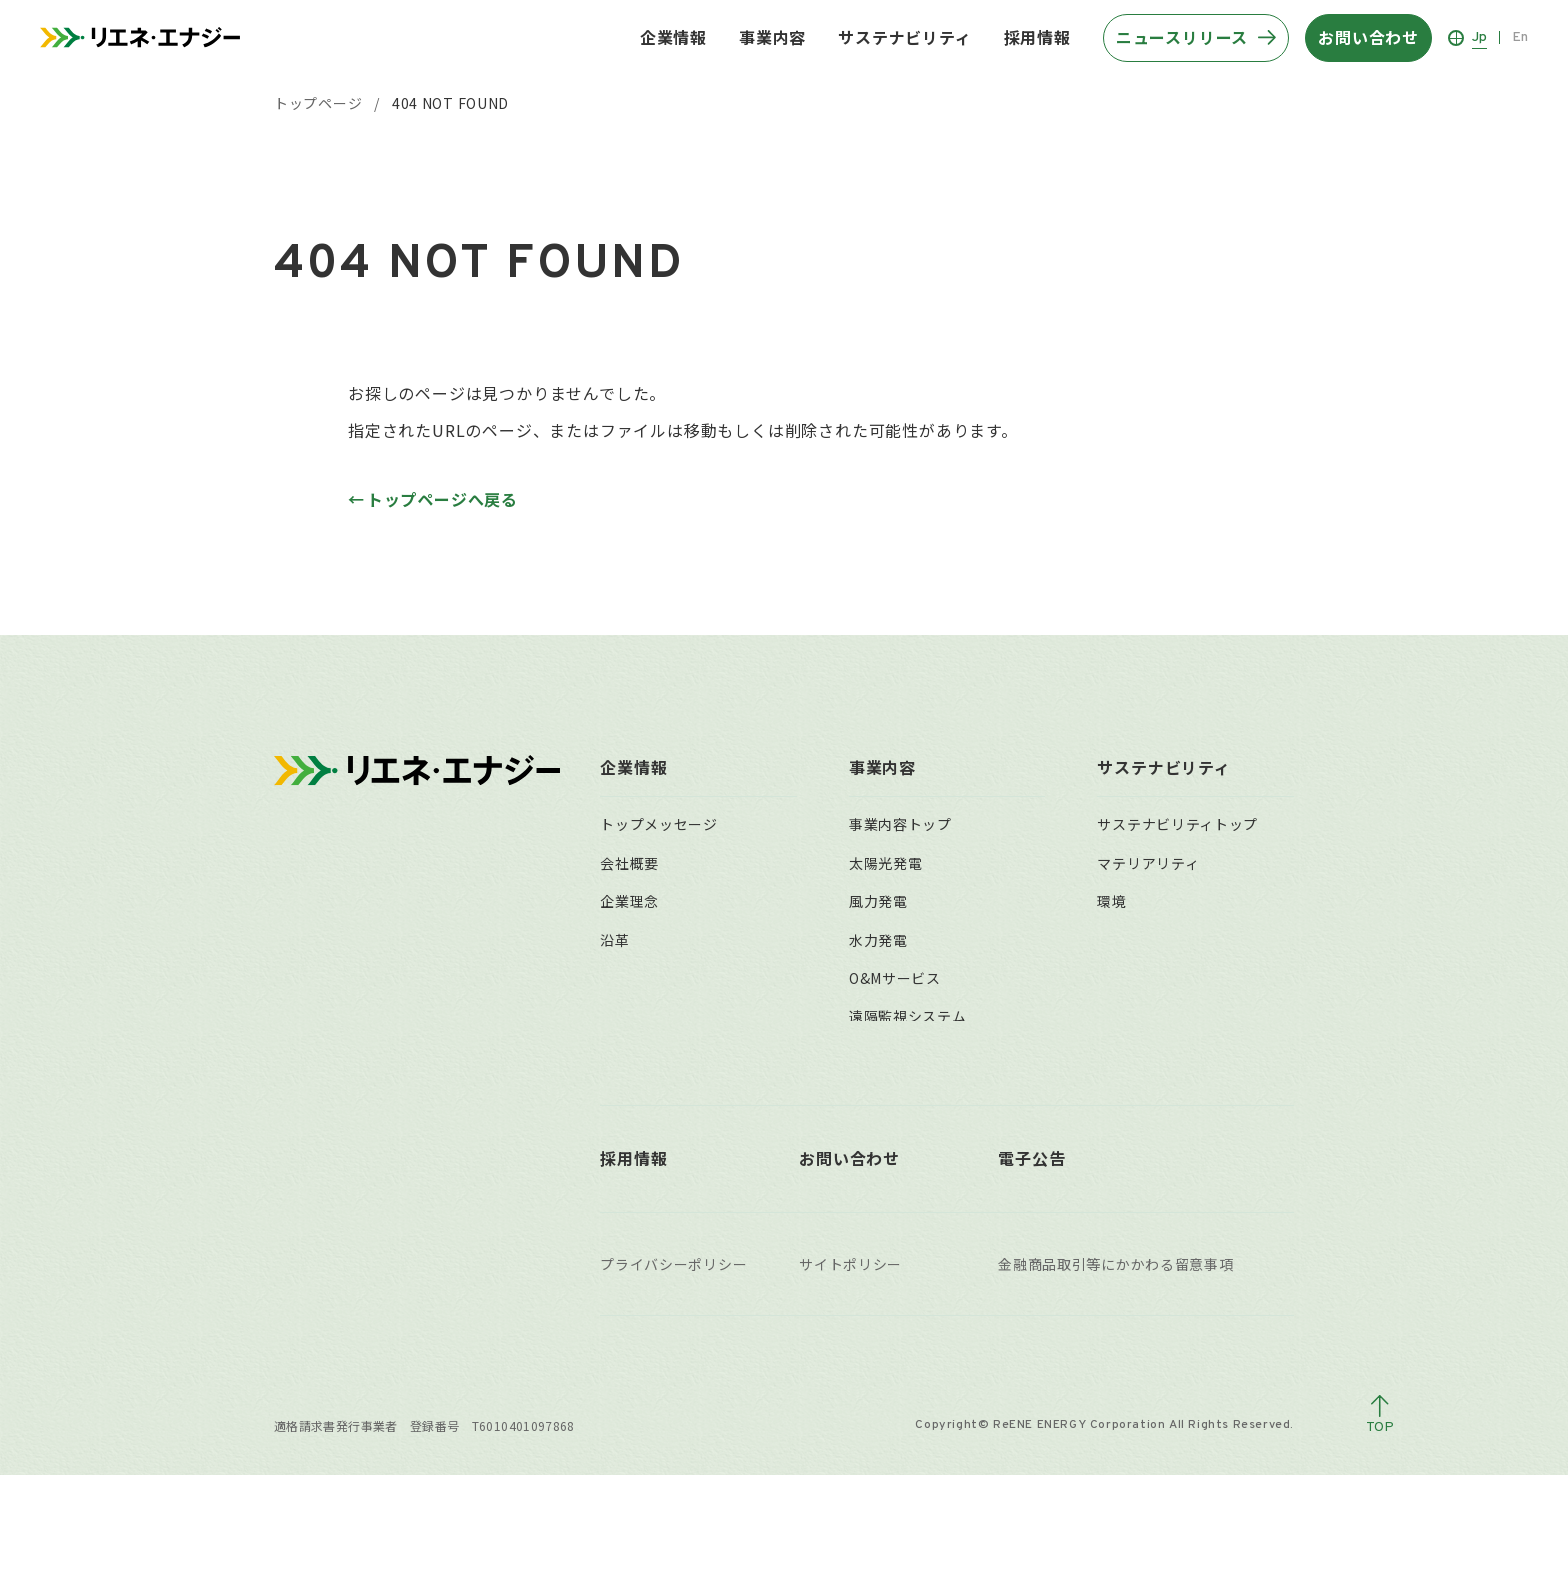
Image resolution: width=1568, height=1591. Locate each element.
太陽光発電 (886, 863)
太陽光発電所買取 (908, 1093)
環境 (1111, 901)
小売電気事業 (893, 1055)
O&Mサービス (895, 978)
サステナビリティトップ (1177, 824)
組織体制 (629, 1016)
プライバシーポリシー (673, 1380)
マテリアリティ (1148, 863)
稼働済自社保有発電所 (922, 1170)
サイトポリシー (850, 1380)
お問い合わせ (849, 1274)
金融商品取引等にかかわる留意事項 (1115, 1380)
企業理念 (629, 901)
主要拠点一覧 (644, 1055)
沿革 (614, 940)
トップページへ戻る (442, 499)
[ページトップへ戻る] (1380, 1531)
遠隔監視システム (908, 1016)
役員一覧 (629, 978)
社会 (1111, 940)
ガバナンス (1134, 978)
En (1520, 37)
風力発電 (878, 901)
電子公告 (1031, 1274)
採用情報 (1037, 37)
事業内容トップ (900, 824)
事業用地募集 (893, 1131)
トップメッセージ (659, 824)
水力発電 (878, 940)
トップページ (318, 103)
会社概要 (629, 863)
